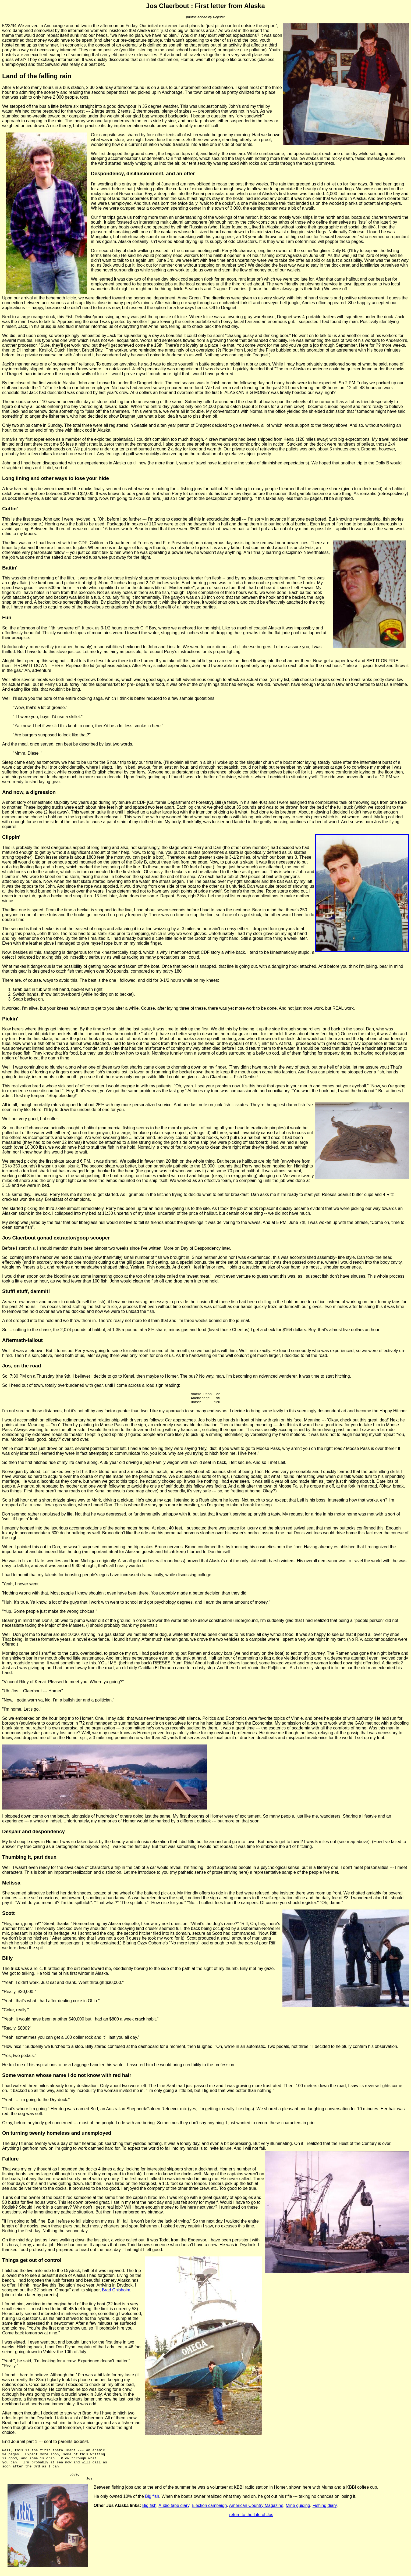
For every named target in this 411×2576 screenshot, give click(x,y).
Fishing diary (325, 2514)
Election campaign (209, 2514)
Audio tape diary (173, 2514)
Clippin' (11, 837)
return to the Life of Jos (251, 2523)
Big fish (152, 2505)
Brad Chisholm (116, 2292)
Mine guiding (298, 2514)
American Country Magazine (256, 2514)
